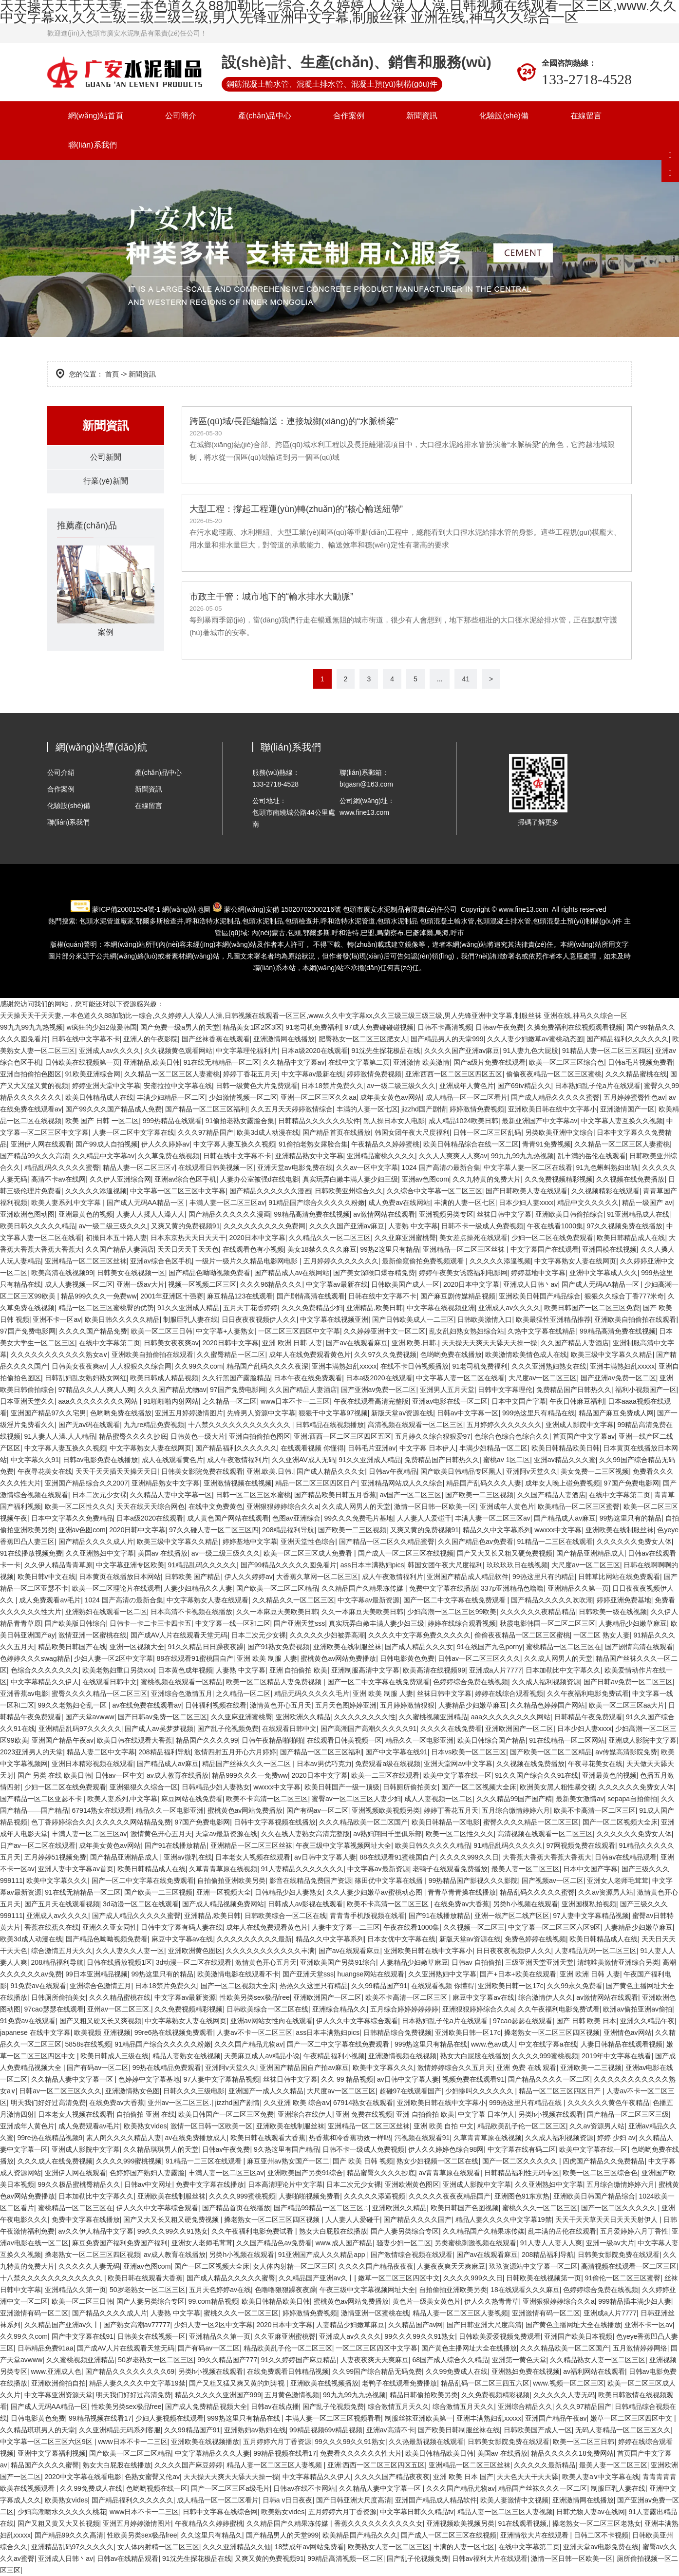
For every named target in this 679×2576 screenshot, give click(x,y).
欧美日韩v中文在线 (46, 1576)
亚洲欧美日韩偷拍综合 (569, 1214)
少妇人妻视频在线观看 (169, 2418)
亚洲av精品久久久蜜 (565, 1460)
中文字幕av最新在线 (312, 1074)
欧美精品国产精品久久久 (359, 2535)
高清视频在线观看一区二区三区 (415, 1425)
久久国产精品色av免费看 (475, 1541)
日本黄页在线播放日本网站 (120, 1576)
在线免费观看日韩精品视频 (288, 2371)
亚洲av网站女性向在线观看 (271, 2021)
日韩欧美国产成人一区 (405, 1284)
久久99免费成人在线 (457, 2371)
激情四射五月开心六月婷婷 (235, 1752)
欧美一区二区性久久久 (79, 1506)
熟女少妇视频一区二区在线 (437, 2161)
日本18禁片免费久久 (332, 1086)
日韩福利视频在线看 (215, 1705)
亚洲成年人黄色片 (466, 1086)
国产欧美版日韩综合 (75, 1623)
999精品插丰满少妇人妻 (634, 2301)
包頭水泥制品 (262, 921)
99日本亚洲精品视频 (96, 1974)
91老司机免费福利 (313, 1027)
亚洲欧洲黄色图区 (195, 1951)
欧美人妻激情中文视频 (514, 2500)
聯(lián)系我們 (92, 145)
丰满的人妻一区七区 (367, 1109)
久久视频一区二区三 (474, 1927)
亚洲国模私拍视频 (589, 1904)
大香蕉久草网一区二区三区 (317, 1576)
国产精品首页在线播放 (336, 1132)
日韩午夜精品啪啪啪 (272, 1740)
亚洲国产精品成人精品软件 (468, 1576)
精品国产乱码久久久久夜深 (267, 1366)
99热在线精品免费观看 (167, 2067)
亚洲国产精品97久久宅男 (49, 1413)
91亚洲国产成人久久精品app (322, 2254)
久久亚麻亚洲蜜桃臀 (405, 1237)
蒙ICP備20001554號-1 (126, 909)
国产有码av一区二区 (317, 1810)
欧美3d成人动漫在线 (268, 1132)
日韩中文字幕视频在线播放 (275, 1822)
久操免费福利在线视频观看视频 (574, 1027)
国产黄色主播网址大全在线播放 (573, 2325)
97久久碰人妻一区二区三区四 (214, 1530)
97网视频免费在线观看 (580, 1845)
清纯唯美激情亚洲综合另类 (618, 1962)
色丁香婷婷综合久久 (62, 1822)
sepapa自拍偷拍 (632, 1799)
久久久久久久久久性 (365, 1717)
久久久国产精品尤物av (172, 1389)
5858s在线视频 (88, 2044)
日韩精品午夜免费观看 (588, 1717)
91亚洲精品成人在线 (638, 1214)
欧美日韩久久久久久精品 (37, 1226)
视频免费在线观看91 (473, 2079)
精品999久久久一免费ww (99, 1296)
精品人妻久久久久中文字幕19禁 (503, 2219)
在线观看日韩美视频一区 (215, 1167)
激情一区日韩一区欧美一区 (435, 1506)
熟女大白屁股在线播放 (474, 2056)
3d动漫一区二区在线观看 (141, 1904)
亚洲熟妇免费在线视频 (525, 2371)
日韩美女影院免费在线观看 (202, 1471)
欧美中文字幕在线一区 (457, 1775)
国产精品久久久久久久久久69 (130, 2371)
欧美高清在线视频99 (62, 1273)
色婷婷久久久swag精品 (35, 1658)
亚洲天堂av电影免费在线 (295, 1167)
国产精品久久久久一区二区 (549, 2079)
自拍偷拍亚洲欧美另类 (231, 1880)
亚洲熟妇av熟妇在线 (255, 2430)
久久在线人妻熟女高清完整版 (305, 1834)
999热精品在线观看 (172, 1121)
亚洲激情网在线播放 (284, 1039)
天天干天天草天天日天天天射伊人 (607, 2219)
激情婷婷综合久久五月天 (454, 2067)
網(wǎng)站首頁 (95, 116)
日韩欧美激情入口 (484, 1319)
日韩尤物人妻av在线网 (590, 2512)
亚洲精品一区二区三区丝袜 (465, 1249)
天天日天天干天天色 (188, 1249)
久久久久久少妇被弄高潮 (327, 1635)
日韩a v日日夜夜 (288, 2500)
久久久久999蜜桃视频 (545, 2056)
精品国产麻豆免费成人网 (616, 1413)
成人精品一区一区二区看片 (467, 1097)
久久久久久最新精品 (544, 2465)
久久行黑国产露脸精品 (236, 1378)
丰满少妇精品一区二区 (171, 1097)
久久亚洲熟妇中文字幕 (100, 1553)
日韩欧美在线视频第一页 (82, 1062)
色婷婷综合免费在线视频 (470, 1682)
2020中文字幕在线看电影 (83, 2477)
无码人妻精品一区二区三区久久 (623, 2430)
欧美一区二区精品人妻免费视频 (274, 1682)
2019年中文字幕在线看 (616, 2056)
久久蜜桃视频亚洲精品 (433, 1717)
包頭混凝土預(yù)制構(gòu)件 (577, 921)
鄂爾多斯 (316, 933)
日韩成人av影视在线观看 (305, 1904)
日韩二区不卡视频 (601, 2535)
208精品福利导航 (288, 1530)
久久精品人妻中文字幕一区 (171, 1495)
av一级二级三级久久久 (401, 1086)
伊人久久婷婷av (165, 1144)
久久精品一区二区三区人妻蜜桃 (172, 1074)
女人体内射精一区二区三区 (294, 2266)
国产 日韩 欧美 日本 (586, 2021)
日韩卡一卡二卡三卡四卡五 (150, 1623)
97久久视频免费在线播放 (624, 1226)
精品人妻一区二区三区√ (139, 1167)
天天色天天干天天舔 (527, 2477)
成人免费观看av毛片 (50, 1600)
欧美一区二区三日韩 (161, 1331)
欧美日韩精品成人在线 (99, 1097)
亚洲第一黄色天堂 (519, 2360)
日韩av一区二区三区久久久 (479, 1658)
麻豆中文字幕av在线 (182, 1939)
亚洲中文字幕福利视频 (52, 2453)
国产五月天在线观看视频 (61, 1904)
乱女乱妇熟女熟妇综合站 (466, 1331)
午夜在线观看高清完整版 (371, 1401)
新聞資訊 (421, 116)
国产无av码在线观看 (89, 1425)
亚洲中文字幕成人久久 (603, 1273)
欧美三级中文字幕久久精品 (612, 1354)
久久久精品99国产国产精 (514, 1799)
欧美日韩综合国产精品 (491, 1740)
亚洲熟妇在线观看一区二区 (106, 1612)
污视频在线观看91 (422, 2138)
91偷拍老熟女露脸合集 (240, 1121)
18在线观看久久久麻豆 (525, 2290)
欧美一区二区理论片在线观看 (116, 1588)
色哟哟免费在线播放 (451, 1354)
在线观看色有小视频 (253, 1249)
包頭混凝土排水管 (503, 921)
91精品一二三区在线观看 (555, 1541)
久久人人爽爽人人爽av (453, 1156)
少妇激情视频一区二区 (243, 1097)
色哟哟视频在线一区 (157, 2488)
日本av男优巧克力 (324, 1763)
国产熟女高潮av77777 (136, 2325)
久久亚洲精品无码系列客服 (120, 2430)
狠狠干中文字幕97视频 (333, 1413)
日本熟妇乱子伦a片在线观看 (598, 1086)
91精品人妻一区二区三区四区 (607, 1050)
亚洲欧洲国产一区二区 (519, 1728)
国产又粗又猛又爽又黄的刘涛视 (237, 2383)
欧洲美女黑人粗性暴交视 (557, 1787)
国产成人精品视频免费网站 (223, 1904)
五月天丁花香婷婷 (250, 1308)
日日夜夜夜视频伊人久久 (259, 1319)
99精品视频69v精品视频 (325, 2430)
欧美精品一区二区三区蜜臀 (579, 1506)
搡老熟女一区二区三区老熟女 (596, 2523)
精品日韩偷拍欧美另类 (424, 2395)
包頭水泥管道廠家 (106, 921)
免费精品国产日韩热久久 (573, 1389)
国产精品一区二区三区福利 (206, 1109)
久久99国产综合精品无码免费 (377, 2371)
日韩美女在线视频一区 (131, 1273)
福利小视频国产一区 (646, 1389)
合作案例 (348, 116)
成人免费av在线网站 (399, 1202)
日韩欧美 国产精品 (193, 1576)
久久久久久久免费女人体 (634, 1541)
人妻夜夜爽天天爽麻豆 (451, 2266)
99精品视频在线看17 (100, 2418)
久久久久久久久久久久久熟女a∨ (59, 1354)
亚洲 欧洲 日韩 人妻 (292, 1343)
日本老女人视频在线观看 (252, 1857)
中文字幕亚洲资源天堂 (58, 2395)
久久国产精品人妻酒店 (120, 1249)
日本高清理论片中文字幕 (285, 2184)
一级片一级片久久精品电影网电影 (247, 1261)
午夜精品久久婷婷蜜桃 (385, 1144)
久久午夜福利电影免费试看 (588, 1693)
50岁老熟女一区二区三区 (148, 2290)
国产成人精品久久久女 (331, 1471)
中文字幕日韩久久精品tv (416, 2512)
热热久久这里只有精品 (314, 1986)
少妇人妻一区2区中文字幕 (113, 1658)
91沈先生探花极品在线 (385, 1050)
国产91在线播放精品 (176, 1845)
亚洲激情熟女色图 (132, 2091)
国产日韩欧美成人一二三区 (413, 1319)
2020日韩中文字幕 (230, 1343)
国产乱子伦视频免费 (228, 1728)
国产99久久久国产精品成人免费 (113, 1109)
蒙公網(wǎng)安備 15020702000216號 (282, 909)
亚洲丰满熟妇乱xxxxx (344, 1366)
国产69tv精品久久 (524, 1086)
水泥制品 (213, 921)
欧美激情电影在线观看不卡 (238, 1974)
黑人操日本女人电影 (394, 1121)
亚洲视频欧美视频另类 (386, 1810)
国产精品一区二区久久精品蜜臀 (386, 1541)
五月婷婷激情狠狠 (407, 1705)
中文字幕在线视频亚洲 (441, 1308)
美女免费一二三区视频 (595, 1471)
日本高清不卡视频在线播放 (191, 1612)
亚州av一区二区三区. (119, 2009)
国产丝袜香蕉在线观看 (216, 1039)
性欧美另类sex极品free (255, 1997)
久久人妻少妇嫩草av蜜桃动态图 (535, 1039)
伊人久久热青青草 (491, 2301)
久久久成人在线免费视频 (55, 2161)
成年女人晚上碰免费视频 (562, 1483)
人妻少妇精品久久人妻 (198, 1588)
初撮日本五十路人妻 (116, 1237)
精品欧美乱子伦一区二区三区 (521, 2126)
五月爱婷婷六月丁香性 (634, 2231)
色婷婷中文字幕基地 (149, 2079)
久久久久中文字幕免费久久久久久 (419, 1635)
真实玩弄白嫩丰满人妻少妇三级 (350, 1179)
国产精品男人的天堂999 (447, 1039)
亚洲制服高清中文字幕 (365, 1670)
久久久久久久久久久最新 (254, 1939)
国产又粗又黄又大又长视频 (58, 2523)
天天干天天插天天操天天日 (116, 1471)
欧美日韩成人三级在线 (114, 2056)
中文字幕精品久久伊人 (45, 1682)
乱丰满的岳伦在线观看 (592, 1156)
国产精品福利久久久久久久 (627, 1039)
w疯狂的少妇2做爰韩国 (102, 1027)
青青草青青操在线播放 (462, 1892)
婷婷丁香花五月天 (250, 1074)
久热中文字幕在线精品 (542, 1331)
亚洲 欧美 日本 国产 (463, 2477)
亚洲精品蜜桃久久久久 (381, 1156)
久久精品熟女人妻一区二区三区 (597, 2360)
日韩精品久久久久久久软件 (319, 1121)
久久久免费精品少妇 (312, 1308)
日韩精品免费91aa (46, 2348)
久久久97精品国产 (205, 1132)
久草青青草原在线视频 (223, 1869)
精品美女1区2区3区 (252, 1027)
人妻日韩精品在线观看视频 (621, 2044)
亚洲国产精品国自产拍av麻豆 (304, 2067)
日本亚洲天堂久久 (27, 1401)
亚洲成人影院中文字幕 (580, 1425)
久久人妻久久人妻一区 (130, 1951)
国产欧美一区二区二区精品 (277, 1588)
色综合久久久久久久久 (45, 1670)
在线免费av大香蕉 (461, 1904)
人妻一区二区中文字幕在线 (133, 1132)
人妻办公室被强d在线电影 (259, 1179)
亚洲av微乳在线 (188, 1857)
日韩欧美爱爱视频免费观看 (500, 2336)
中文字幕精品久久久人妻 (212, 2453)
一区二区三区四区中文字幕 (299, 1331)
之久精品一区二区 (229, 1401)
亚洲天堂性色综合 (308, 1541)
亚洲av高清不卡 (390, 2430)
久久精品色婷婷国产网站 (547, 1705)
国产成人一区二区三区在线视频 (405, 1553)
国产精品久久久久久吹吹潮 (552, 1600)
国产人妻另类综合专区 (405, 2231)
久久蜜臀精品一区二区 (231, 1354)
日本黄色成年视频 (185, 1670)
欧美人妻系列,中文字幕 (67, 1202)
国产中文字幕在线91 (396, 1752)
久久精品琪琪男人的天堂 (160, 2149)
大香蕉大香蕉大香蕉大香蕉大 (547, 1857)
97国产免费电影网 (28, 1331)
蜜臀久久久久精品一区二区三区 (99, 1693)
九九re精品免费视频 (154, 1425)
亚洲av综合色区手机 (185, 1179)
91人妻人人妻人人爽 (551, 2243)
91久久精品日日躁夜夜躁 (206, 1647)
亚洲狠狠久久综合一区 (144, 1787)
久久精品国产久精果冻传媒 (363, 1588)
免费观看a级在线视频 (387, 1763)
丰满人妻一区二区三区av (227, 1202)
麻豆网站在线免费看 (192, 1799)
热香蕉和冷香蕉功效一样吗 (350, 2138)
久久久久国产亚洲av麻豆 (462, 1050)
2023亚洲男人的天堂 (31, 1752)
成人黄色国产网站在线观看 (228, 1518)
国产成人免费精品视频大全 (206, 2406)
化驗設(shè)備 (503, 116)
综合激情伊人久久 (545, 1997)
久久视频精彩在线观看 (605, 1191)
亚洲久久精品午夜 (647, 2021)
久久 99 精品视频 (347, 2079)
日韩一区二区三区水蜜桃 (253, 1495)
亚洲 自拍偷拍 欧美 (298, 1670)
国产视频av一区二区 (553, 1880)
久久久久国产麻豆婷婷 (188, 2465)
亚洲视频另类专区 (446, 1214)
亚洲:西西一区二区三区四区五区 (454, 1074)
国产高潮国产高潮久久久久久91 (369, 1728)
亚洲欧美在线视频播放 (324, 2383)
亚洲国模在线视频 (609, 1249)
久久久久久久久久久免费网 (264, 1226)
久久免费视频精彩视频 (559, 1179)
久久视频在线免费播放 (630, 1179)
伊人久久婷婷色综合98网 (446, 2149)
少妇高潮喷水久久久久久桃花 (62, 2512)
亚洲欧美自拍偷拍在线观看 (635, 1319)
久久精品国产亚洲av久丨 (316, 2278)
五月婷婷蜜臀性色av (634, 1097)
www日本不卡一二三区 (295, 1401)
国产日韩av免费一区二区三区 (628, 1682)
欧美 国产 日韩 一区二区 (102, 1121)
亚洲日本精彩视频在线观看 (92, 1763)
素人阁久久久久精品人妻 (123, 2138)
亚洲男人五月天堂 (447, 1389)
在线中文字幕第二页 (359, 1062)
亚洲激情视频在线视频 (238, 1483)
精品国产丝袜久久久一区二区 (247, 1763)
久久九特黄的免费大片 (487, 1179)
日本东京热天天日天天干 (188, 1237)
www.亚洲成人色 (56, 2371)
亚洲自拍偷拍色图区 (30, 1074)
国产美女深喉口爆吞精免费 (374, 1273)
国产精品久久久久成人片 (95, 1541)
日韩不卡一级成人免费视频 (482, 1226)
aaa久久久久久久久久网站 (99, 1401)
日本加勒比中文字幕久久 (563, 1670)
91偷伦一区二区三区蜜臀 (623, 2278)
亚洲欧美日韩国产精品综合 (540, 1296)
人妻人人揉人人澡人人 (150, 1214)
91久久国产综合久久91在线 (536, 1775)
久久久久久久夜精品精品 (537, 1612)
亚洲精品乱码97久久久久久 (79, 1728)
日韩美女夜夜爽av (171, 1343)
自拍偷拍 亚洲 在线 (145, 2114)
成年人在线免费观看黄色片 (310, 1354)
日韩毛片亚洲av (372, 1448)
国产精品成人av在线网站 (292, 1273)
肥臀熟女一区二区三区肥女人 (363, 1039)
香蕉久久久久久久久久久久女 (378, 2523)
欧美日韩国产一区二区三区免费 (592, 1308)
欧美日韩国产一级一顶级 (341, 1787)
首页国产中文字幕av (584, 1436)
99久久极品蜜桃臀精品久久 (79, 2184)
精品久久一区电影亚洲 (419, 1740)
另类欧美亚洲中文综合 (559, 1132)
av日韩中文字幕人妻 (325, 1857)
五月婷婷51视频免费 (55, 1857)
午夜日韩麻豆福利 (576, 1401)
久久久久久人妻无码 (89, 2266)
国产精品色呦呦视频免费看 (209, 1273)
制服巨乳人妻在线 (190, 1319)
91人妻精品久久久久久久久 (302, 1869)
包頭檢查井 (302, 921)
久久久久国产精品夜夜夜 (376, 2266)
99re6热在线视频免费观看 (173, 2032)
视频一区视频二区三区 (202, 1284)
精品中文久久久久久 (588, 1202)
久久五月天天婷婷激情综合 (292, 1109)
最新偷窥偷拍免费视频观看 (424, 1261)
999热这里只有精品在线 (538, 1413)
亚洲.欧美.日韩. (415, 1343)
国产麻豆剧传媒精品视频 (457, 1296)
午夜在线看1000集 (555, 1226)
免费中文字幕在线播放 (443, 1588)
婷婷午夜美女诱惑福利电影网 (463, 1273)
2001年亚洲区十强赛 (171, 1296)
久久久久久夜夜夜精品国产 (449, 2196)
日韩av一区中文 (119, 1775)
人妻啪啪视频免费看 (309, 2196)
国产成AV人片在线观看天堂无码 (179, 1635)
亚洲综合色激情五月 (181, 1693)
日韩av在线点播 (275, 2406)
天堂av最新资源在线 (226, 1834)
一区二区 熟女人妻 (601, 1635)
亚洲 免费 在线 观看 (526, 2067)
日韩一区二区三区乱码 (487, 1132)
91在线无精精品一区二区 (221, 1062)
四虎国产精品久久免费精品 (603, 2161)
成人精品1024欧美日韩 (463, 1121)
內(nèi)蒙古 (268, 933)
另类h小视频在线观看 (525, 1904)
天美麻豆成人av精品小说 (262, 2056)
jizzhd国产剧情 (423, 1109)
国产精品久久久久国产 (417, 2219)
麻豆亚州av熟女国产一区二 (288, 2161)
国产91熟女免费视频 (278, 1647)
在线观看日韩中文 (109, 1682)
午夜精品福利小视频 (334, 2056)
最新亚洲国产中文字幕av (539, 1121)
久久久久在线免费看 (451, 1728)
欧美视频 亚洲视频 (102, 2032)
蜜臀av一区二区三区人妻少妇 (356, 1799)
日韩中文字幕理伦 (505, 1389)
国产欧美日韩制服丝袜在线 (459, 2430)
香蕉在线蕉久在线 (51, 1927)
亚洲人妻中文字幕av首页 (75, 1869)
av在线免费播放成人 (195, 2138)
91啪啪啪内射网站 (171, 1401)
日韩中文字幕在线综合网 (220, 2512)
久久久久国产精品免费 (93, 1331)
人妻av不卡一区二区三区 (254, 2032)
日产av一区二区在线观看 (37, 1845)
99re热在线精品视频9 (50, 2138)
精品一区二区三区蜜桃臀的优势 (106, 1308)
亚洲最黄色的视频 (85, 1214)
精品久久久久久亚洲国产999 (218, 2395)
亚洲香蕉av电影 (24, 1693)
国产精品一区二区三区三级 (628, 2114)
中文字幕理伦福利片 (246, 1050)
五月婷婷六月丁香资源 (277, 2441)
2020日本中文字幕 (257, 1237)
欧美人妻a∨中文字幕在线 (600, 2477)
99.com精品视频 (213, 2301)
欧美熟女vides (145, 2126)
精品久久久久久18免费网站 (572, 2453)
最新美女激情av (580, 1799)
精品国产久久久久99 (207, 1740)
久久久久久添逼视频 (96, 1191)
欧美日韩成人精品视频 (164, 1378)
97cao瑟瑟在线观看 (54, 2009)
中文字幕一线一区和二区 (232, 1623)
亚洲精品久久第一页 (578, 1588)
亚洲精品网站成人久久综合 (402, 1483)
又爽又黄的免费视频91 (185, 1226)
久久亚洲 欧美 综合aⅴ (297, 2102)
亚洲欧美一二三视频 (591, 2067)
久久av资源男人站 (605, 1892)
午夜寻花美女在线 (45, 1471)
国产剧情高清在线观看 (311, 1296)
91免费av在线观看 (38, 1986)
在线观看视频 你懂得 (312, 1448)
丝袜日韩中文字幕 (504, 1214)
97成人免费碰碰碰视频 (379, 1027)
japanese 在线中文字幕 (35, 2032)
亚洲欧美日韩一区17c (511, 1986)
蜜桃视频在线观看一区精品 (182, 1682)
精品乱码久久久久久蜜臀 (61, 1167)
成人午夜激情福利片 (237, 1460)
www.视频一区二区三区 (568, 2383)
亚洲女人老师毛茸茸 (617, 1880)
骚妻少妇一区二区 (404, 2243)
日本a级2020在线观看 (314, 1050)
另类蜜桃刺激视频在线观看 (475, 2243)
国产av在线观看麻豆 (357, 1343)
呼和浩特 (345, 933)
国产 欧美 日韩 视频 (363, 2161)
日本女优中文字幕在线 (401, 1939)
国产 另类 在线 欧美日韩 (55, 1775)
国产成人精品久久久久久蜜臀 (555, 1097)
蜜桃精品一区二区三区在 (563, 1647)
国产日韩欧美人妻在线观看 (526, 1191)
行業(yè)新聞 (105, 482)
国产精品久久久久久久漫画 (270, 1191)
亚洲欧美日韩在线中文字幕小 (552, 1109)
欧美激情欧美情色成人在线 (526, 1354)
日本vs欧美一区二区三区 (468, 1752)
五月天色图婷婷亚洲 (346, 1705)
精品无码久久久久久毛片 (311, 1693)
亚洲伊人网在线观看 (41, 1144)
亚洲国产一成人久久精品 (265, 2091)
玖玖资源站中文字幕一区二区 (533, 2266)
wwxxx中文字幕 (558, 1530)
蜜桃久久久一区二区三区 (539, 2208)
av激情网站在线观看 (384, 1214)
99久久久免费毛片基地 (358, 1518)
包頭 (294, 933)
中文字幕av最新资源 (368, 1600)
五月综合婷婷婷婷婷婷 (404, 2009)
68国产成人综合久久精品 (450, 2360)
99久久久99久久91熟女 (172, 2231)
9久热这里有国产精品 (286, 2149)
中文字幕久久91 (35, 1460)
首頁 (112, 374)
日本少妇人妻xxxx (526, 1202)
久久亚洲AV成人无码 (303, 1460)
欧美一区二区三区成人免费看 (309, 1553)
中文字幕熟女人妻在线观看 (207, 1600)
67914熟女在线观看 (102, 1810)
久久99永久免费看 (575, 1986)
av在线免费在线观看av (147, 1705)
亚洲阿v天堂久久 (531, 1471)
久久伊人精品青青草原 (58, 1565)
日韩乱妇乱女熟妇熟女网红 (86, 1378)
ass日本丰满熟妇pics (372, 1565)
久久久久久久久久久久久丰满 (270, 1951)
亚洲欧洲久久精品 (303, 1717)
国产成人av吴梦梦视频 (159, 1728)
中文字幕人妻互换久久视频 (622, 1121)
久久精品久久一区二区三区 (330, 1237)
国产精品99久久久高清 (34, 1156)
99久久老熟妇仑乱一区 (73, 1705)
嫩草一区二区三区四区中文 (399, 2278)
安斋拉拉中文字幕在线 (178, 1086)
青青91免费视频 (546, 1144)
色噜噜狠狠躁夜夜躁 (285, 2290)
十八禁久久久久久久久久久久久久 (240, 1425)
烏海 (442, 933)
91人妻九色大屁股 (531, 1050)
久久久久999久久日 (469, 1857)
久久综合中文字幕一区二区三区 (434, 1191)
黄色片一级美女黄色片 (427, 2301)
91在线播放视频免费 (31, 1553)
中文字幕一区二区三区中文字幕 (178, 1191)
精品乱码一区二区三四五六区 (485, 2383)
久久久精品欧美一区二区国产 (363, 1822)
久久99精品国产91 (379, 1986)
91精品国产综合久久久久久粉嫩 (316, 1202)
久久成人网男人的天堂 (356, 1506)
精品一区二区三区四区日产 (316, 1483)
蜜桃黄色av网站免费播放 (338, 1658)
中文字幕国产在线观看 (544, 1249)
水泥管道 (348, 921)
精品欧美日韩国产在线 (72, 1647)
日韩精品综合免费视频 (397, 2032)
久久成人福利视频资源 (546, 1682)
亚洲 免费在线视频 (364, 2114)
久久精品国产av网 (415, 2325)
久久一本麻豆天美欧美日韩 (277, 1612)
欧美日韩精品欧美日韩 (565, 1448)
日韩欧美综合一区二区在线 (285, 1915)
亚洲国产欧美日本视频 (578, 2336)
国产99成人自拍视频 (106, 1144)
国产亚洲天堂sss (299, 1623)
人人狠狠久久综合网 (140, 1366)
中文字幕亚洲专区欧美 (130, 1565)
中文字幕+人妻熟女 (225, 1331)
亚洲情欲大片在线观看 (535, 2535)
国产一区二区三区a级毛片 (230, 2488)
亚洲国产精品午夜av (63, 1740)
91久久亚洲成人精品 (188, 1308)
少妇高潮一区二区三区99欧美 (452, 1612)
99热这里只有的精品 (631, 1518)
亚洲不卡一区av (57, 1319)
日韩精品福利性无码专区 (521, 2173)
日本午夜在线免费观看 (308, 1378)
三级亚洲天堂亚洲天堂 (539, 1962)
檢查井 (160, 921)
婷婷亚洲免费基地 (624, 1600)
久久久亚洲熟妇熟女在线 (548, 1366)
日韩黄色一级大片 (197, 1436)
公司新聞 (105, 457)
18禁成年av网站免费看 (309, 2547)
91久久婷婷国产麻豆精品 (299, 2360)
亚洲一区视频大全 (137, 1647)
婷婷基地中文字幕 (538, 1273)
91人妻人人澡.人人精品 (59, 1436)
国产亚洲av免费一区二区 (618, 1378)
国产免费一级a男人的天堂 (179, 1027)
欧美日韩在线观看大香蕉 (134, 1740)
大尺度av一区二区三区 (543, 1378)
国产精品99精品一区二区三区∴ (321, 2208)
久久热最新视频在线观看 (426, 2441)
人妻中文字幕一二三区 (346, 1927)
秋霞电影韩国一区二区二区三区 (547, 1623)
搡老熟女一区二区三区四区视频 (552, 2032)
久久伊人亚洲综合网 (120, 1179)
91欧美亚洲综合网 (93, 1074)
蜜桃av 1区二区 (506, 1460)
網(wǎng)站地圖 (186, 909)
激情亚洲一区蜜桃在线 (92, 1635)
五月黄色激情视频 (291, 2395)
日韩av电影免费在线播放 (100, 1460)
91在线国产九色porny (490, 1647)
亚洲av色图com (425, 1179)
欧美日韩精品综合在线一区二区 (471, 1144)
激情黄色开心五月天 (280, 1705)
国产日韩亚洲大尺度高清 (484, 2325)
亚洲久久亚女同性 (109, 1927)
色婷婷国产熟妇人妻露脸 (147, 2173)
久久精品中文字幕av (294, 1062)
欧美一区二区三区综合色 (566, 1062)
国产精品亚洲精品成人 (590, 1553)
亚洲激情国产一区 (627, 1109)
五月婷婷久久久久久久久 (340, 1261)
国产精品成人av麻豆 (565, 1518)
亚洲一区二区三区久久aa (319, 1097)
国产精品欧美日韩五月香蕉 (335, 1495)
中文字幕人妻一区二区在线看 (528, 1167)
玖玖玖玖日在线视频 (517, 1565)
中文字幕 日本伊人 (427, 1448)
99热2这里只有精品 (389, 1249)
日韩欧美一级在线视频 (613, 1612)
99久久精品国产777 (227, 2360)
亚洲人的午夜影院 (150, 1039)
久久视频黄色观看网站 (178, 1050)
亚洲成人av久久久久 (110, 1050)
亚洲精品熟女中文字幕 (309, 1156)
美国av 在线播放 (163, 1553)
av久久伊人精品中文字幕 (96, 2231)
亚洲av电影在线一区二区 (450, 1401)
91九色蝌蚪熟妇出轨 (607, 1167)
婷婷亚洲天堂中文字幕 (106, 1086)
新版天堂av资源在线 (402, 1413)
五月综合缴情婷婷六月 (516, 1810)
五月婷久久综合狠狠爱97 (433, 1436)
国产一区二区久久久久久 (520, 2161)
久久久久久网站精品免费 (133, 1822)
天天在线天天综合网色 (150, 1506)
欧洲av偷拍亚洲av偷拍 (637, 2009)
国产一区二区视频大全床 (478, 1787)
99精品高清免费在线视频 (312, 1214)
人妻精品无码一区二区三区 (596, 1951)
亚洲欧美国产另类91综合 (338, 1962)
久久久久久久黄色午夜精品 (608, 2102)
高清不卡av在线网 (58, 1179)
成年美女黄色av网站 (391, 1097)
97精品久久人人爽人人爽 (96, 1389)
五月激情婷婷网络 (640, 2348)
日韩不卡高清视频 (444, 1027)
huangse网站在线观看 (371, 1974)
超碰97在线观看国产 (410, 2091)
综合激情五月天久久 (62, 1951)
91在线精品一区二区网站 (567, 1740)
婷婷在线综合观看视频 (462, 1623)
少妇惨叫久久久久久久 (480, 2091)
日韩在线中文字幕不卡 (86, 1039)
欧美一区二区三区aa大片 (627, 1705)
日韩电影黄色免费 (407, 1658)
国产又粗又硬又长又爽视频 (100, 2021)
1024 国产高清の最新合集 (440, 1167)
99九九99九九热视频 (31, 1027)
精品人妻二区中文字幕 (101, 1752)
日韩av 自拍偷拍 (477, 1962)
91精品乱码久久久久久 (202, 1565)
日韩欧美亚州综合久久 (349, 1191)
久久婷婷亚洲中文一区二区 (384, 1331)
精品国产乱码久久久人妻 (483, 1483)
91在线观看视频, (523, 2523)
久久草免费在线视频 (168, 1156)
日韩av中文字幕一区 (468, 1413)
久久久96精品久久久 (271, 1284)
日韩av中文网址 (148, 2184)
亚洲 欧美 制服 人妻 (267, 1658)
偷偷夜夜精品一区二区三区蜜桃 (554, 1074)
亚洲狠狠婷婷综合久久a (282, 1506)
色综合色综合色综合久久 (511, 1436)
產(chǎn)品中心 (264, 116)
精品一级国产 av (647, 1202)
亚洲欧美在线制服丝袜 (619, 1530)
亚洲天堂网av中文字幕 (458, 1763)
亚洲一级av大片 (140, 1284)
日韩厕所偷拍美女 (410, 1787)
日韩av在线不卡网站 (304, 2488)
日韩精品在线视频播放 (330, 1425)
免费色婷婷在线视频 (535, 1939)
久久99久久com (199, 1366)
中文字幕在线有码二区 (522, 2149)
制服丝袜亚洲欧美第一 (419, 2418)
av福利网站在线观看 (594, 2371)
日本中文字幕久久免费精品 (72, 1518)
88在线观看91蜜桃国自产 (195, 1658)
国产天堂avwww (89, 1717)
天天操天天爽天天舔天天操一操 (489, 1343)
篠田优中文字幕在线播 (390, 1880)
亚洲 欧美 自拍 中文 (444, 2126)
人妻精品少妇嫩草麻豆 (633, 1623)
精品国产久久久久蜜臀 (45, 2465)
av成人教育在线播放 (177, 1775)
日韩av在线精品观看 (626, 1857)
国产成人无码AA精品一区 (146, 1202)
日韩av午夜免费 (499, 1027)
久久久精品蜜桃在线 (636, 1074)
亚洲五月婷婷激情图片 (189, 1413)
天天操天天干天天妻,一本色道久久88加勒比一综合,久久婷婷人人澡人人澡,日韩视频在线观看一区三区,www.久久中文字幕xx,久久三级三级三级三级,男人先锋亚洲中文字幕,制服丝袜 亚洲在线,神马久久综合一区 (313, 1015)
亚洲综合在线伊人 (305, 2114)
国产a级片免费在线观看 (489, 1062)
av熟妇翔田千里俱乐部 (387, 1834)
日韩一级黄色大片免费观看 (257, 1086)
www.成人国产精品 (344, 2243)
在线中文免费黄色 (216, 1506)
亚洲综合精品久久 (339, 2009)
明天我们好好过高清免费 (48, 2102)
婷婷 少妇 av (616, 2138)
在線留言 (586, 116)
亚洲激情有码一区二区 (34, 2313)
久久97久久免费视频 (385, 1354)
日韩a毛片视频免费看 (640, 1062)
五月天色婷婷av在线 (220, 2290)
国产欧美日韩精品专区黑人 (461, 1471)
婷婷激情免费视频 (374, 1074)
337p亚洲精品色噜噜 (512, 1588)
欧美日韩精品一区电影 (446, 1822)
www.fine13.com (523, 909)
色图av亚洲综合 (296, 1518)
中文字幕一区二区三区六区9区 (554, 1927)
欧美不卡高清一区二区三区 (267, 1799)
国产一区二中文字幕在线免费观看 (455, 1600)
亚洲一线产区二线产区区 (511, 1915)
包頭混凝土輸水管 (447, 921)
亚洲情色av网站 (628, 2032)
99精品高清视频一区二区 (345, 2558)
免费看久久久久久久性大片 (361, 2453)
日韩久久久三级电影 (194, 2091)
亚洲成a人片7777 (495, 1670)
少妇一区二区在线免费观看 (552, 1237)
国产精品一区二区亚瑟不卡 (42, 1799)
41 (466, 679)
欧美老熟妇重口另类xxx (118, 1670)
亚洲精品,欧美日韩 (151, 1062)
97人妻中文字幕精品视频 (591, 1915)
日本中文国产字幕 (518, 1401)
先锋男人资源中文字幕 (261, 1413)
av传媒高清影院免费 (626, 1752)
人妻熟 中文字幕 (413, 1226)
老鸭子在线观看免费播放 (450, 1869)
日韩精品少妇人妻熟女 (216, 1787)
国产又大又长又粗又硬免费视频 (504, 1553)
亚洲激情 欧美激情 (421, 1062)
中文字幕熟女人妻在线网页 (575, 1261)
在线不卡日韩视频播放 (414, 1366)
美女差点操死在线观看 (473, 1237)
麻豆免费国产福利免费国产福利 (120, 2243)
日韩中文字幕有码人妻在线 (182, 1927)
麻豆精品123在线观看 (240, 1296)
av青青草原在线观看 (450, 2173)
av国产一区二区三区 (411, 1495)
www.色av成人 (493, 2044)
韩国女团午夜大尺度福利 (412, 1132)
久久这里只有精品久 (211, 2535)
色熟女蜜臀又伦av (152, 2477)
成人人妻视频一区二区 (79, 1284)
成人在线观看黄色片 (172, 1460)
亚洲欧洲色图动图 (27, 1214)
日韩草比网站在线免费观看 (619, 1576)
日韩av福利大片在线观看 (490, 2558)
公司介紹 (61, 772)
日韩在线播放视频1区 (119, 1962)
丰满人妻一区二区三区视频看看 (333, 2418)
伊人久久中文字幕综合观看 (357, 2021)
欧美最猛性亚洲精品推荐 (553, 1319)
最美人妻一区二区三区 (525, 1869)
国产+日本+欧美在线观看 (518, 1974)
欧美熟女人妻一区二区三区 (389, 2547)
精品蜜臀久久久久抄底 (133, 1436)
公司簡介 (180, 116)
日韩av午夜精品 (393, 1471)
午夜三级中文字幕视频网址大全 (343, 1845)
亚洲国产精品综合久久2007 (86, 1483)
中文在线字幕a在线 (548, 2044)
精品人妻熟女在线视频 (186, 2056)
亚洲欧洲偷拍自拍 (58, 2383)
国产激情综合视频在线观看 (412, 2254)
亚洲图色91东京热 (522, 2196)
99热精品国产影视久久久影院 (473, 1880)
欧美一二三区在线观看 (385, 1775)
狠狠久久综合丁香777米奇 (624, 1296)
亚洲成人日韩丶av (530, 1284)
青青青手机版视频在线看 (367, 1915)
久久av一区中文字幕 (367, 1167)
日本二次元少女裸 (99, 1495)
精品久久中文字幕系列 (497, 1530)
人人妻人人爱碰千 (424, 1518)
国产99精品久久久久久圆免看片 (289, 1565)
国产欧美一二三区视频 (479, 1495)
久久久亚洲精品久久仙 (237, 2547)
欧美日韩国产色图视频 (465, 2208)
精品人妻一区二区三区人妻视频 (460, 2313)
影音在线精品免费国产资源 (310, 1880)
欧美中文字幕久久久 (57, 1880)
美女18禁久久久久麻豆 (322, 1249)
